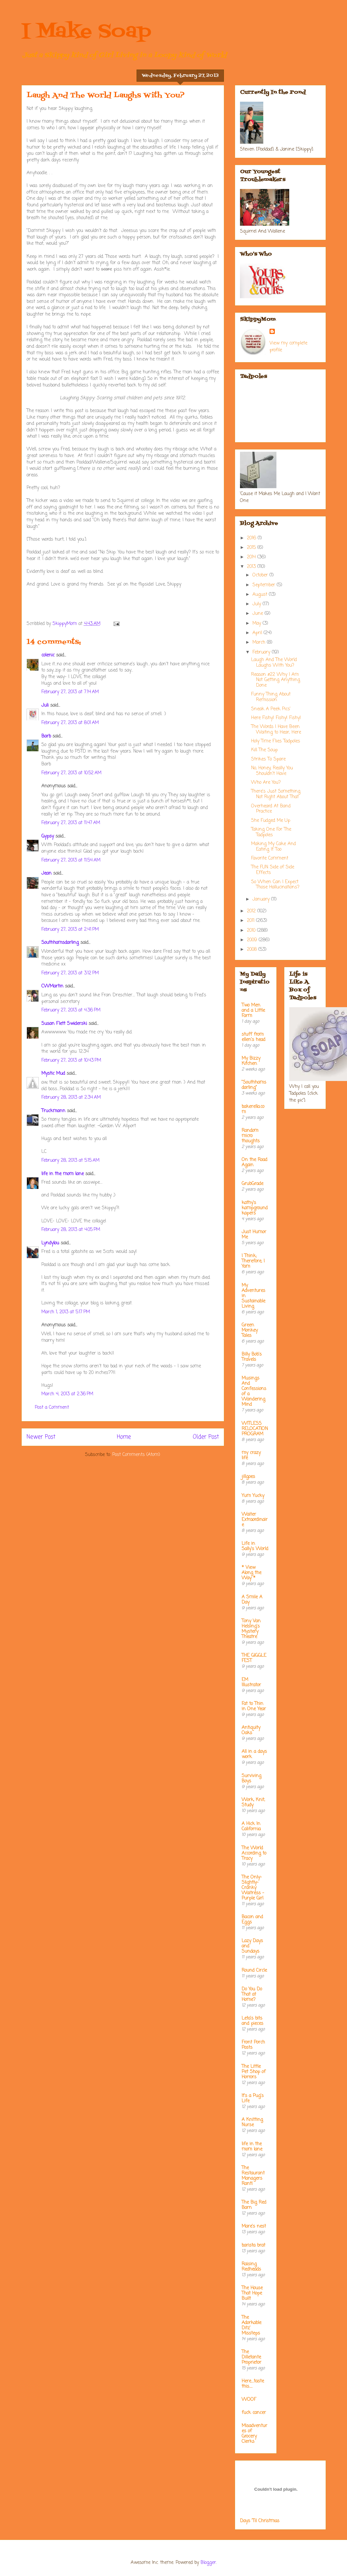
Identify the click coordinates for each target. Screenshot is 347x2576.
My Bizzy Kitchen (251, 1061)
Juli (45, 705)
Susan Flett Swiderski (64, 1023)
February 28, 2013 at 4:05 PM (70, 1229)
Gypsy (47, 836)
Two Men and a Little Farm (253, 1010)
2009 (253, 940)
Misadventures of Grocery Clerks (254, 2433)
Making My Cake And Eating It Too (273, 847)
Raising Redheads (251, 2267)
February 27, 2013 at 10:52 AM (71, 773)
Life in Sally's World (255, 1546)
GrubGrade (252, 1183)
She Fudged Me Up (270, 820)
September (264, 585)
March (259, 642)
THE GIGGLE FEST (254, 1658)
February (262, 652)
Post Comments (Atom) (136, 1454)
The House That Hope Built (252, 2293)
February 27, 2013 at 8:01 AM (70, 722)
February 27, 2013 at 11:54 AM (70, 860)
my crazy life (251, 1455)
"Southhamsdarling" (254, 1085)
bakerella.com (253, 1109)
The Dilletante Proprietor (251, 2357)
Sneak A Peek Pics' (271, 709)
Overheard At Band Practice (271, 809)
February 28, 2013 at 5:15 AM (70, 1160)
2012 (252, 911)
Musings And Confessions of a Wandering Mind (254, 1391)
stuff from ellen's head (253, 1037)
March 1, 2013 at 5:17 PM (65, 1312)
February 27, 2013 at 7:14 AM (70, 692)
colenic (47, 655)
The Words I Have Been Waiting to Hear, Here (276, 729)
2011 (251, 920)
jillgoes (248, 1476)
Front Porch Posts (253, 2045)
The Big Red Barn (254, 2205)
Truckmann (53, 1111)
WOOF (249, 2399)
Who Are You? (266, 782)
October (261, 575)
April (258, 633)
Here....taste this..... (253, 2384)
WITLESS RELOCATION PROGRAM (255, 1429)
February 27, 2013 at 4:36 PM (70, 1010)
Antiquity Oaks (251, 1730)
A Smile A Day (252, 1600)
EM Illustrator (251, 1682)
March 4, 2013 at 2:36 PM (67, 1394)
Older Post (206, 1437)
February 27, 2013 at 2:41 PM (70, 929)
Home (124, 1437)
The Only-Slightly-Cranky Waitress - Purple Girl (253, 1888)
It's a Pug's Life (253, 2098)
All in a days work (254, 1754)
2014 (252, 557)
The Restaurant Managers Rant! (253, 2176)
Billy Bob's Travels (252, 1357)
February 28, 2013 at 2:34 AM (71, 1097)
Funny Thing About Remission (271, 697)
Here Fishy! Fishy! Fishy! (276, 718)
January (261, 899)
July (257, 604)
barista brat (253, 2245)
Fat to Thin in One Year (254, 1706)
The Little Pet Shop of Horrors (254, 2072)
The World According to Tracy (254, 1853)
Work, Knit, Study (253, 1803)
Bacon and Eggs (252, 1920)
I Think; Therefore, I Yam (253, 1261)
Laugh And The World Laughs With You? (274, 662)
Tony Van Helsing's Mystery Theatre (251, 1629)
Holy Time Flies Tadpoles (275, 741)
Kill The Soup (264, 750)
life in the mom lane (62, 1174)
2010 (252, 930)
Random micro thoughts (251, 1136)
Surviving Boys (251, 1779)
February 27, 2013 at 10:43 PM (71, 1060)
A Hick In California (251, 1826)
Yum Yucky (253, 1495)
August (260, 594)
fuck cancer (254, 2412)
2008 (252, 949)
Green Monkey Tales (250, 1330)
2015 (252, 547)
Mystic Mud (53, 1073)
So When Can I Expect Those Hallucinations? (275, 885)
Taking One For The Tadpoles (271, 832)
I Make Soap (86, 32)
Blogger (208, 2562)
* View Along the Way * (251, 1573)
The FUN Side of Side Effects (272, 870)
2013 (252, 566)
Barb (46, 736)
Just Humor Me (254, 1235)
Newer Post (41, 1437)
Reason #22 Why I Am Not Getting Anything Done (275, 680)
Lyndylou (50, 1243)
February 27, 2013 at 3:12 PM (70, 973)
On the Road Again (254, 1162)
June (258, 613)
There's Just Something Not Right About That (275, 794)
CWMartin (52, 986)
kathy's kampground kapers (255, 1208)
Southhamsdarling (60, 942)
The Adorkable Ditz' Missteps (251, 2325)
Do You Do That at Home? (252, 1994)
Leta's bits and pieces (252, 2021)
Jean (46, 873)
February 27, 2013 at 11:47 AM (70, 823)
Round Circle (254, 1970)
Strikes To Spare (268, 759)
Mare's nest (254, 2226)
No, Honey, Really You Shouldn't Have (272, 771)
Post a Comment (52, 1407)
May (257, 623)
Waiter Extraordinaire (255, 1519)
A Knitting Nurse (252, 2122)
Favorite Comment (269, 858)
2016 (252, 538)
